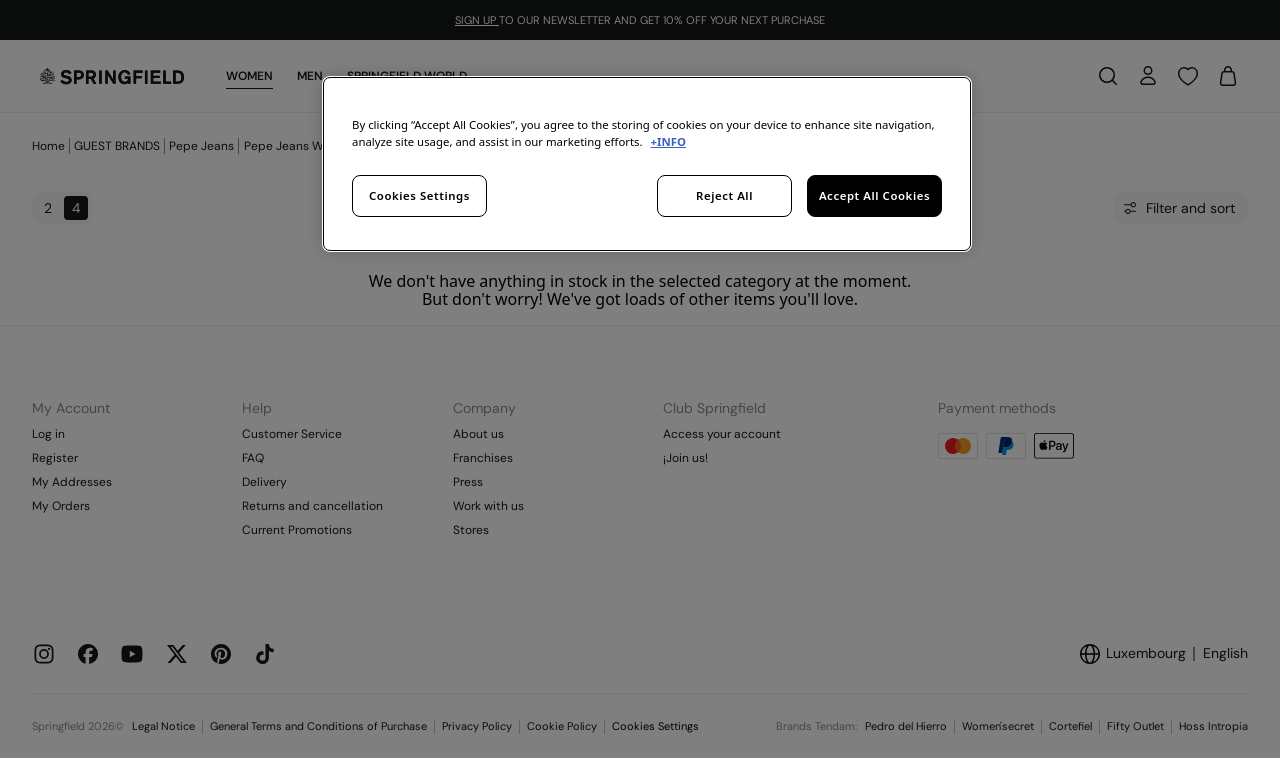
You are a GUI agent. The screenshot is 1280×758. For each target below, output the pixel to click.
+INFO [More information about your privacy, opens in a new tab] (668, 141)
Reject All (724, 195)
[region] (647, 164)
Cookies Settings (419, 195)
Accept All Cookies (874, 195)
